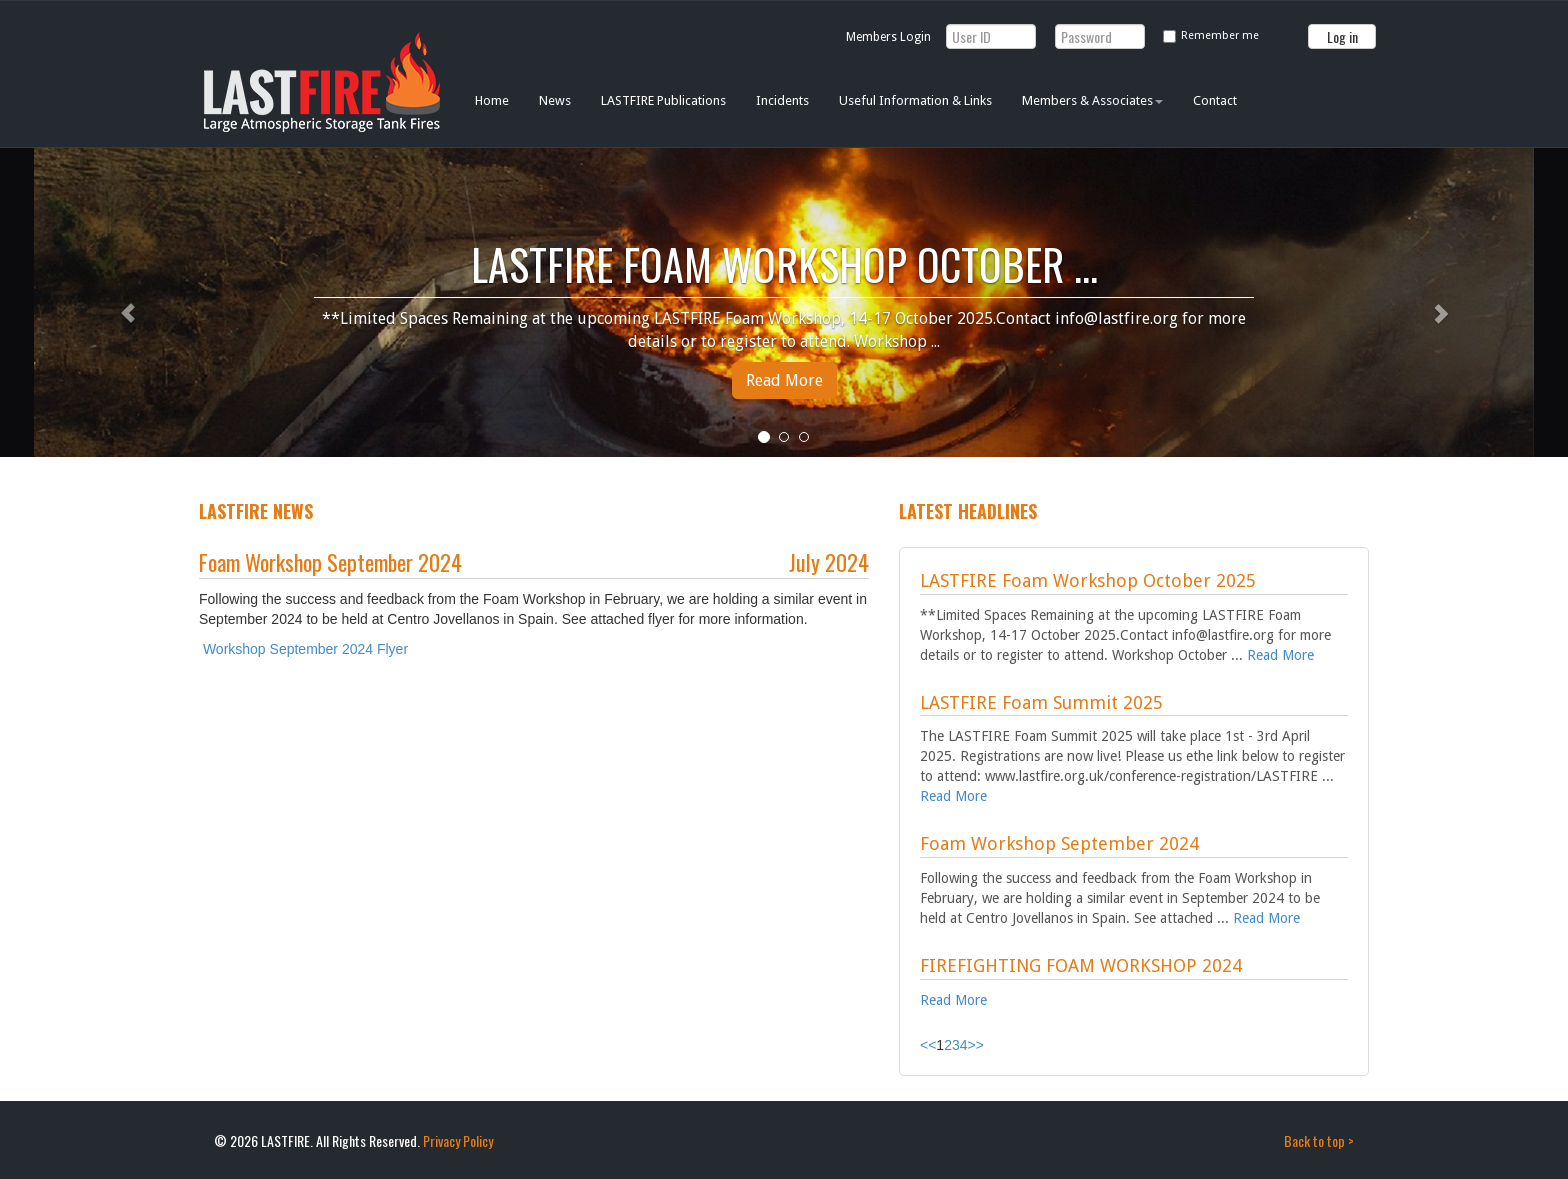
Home (492, 100)
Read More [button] (784, 380)
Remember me (1220, 35)
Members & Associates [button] (1092, 100)
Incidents (782, 100)
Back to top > (1319, 1140)
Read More (1280, 655)
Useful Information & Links (915, 100)
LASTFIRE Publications (663, 100)
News (555, 100)
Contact (1215, 100)
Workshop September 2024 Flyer (305, 649)
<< (928, 1045)
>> (976, 1045)
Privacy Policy (458, 1140)
